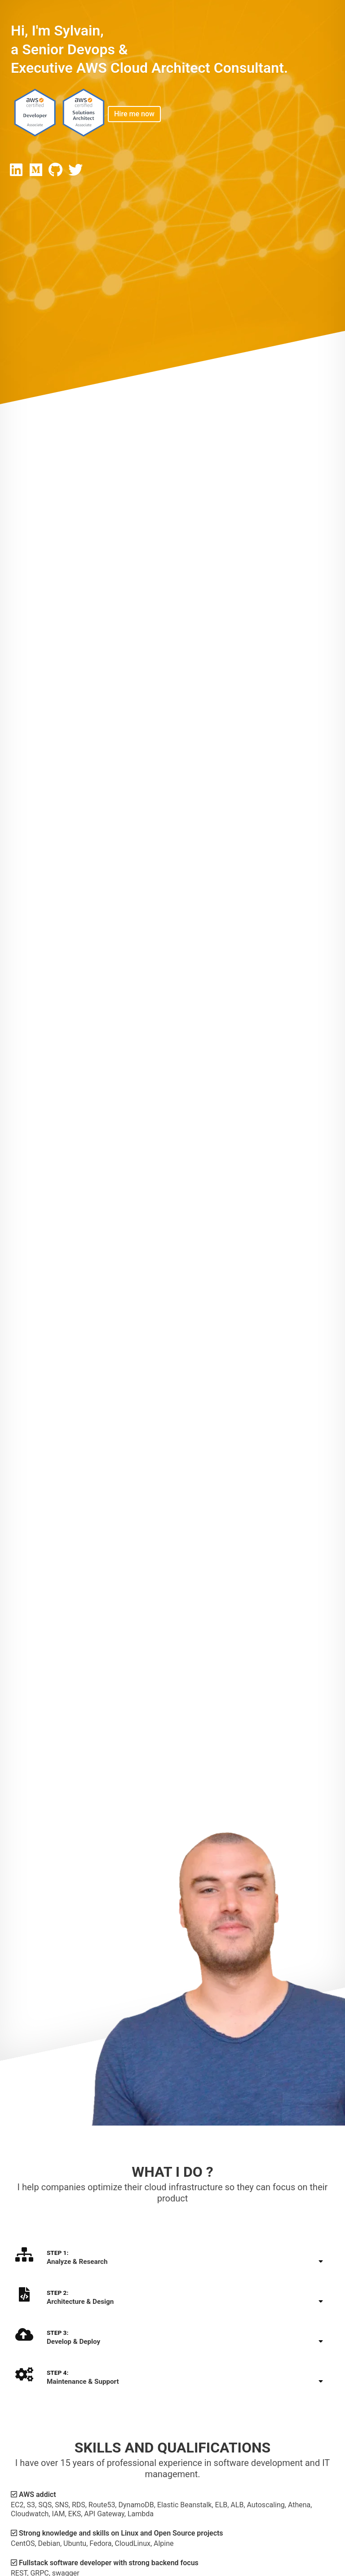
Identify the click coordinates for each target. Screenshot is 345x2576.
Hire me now (134, 114)
